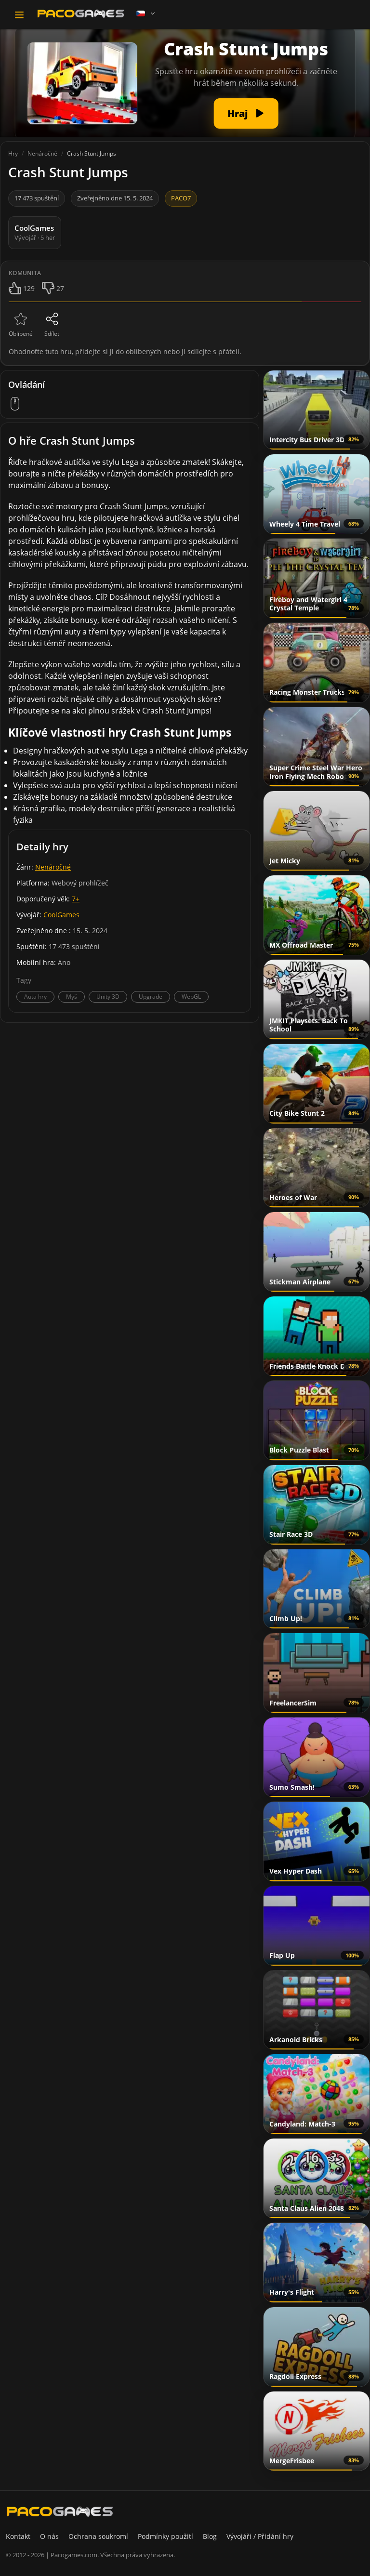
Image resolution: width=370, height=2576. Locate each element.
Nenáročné (53, 867)
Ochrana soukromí (98, 2536)
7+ (75, 898)
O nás (49, 2536)
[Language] (146, 13)
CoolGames (61, 914)
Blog (210, 2536)
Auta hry (35, 996)
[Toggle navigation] (19, 15)
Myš (71, 996)
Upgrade (150, 996)
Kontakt (18, 2536)
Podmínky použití (165, 2536)
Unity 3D (107, 996)
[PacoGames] (60, 2511)
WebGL (191, 996)
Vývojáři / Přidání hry (259, 2536)
